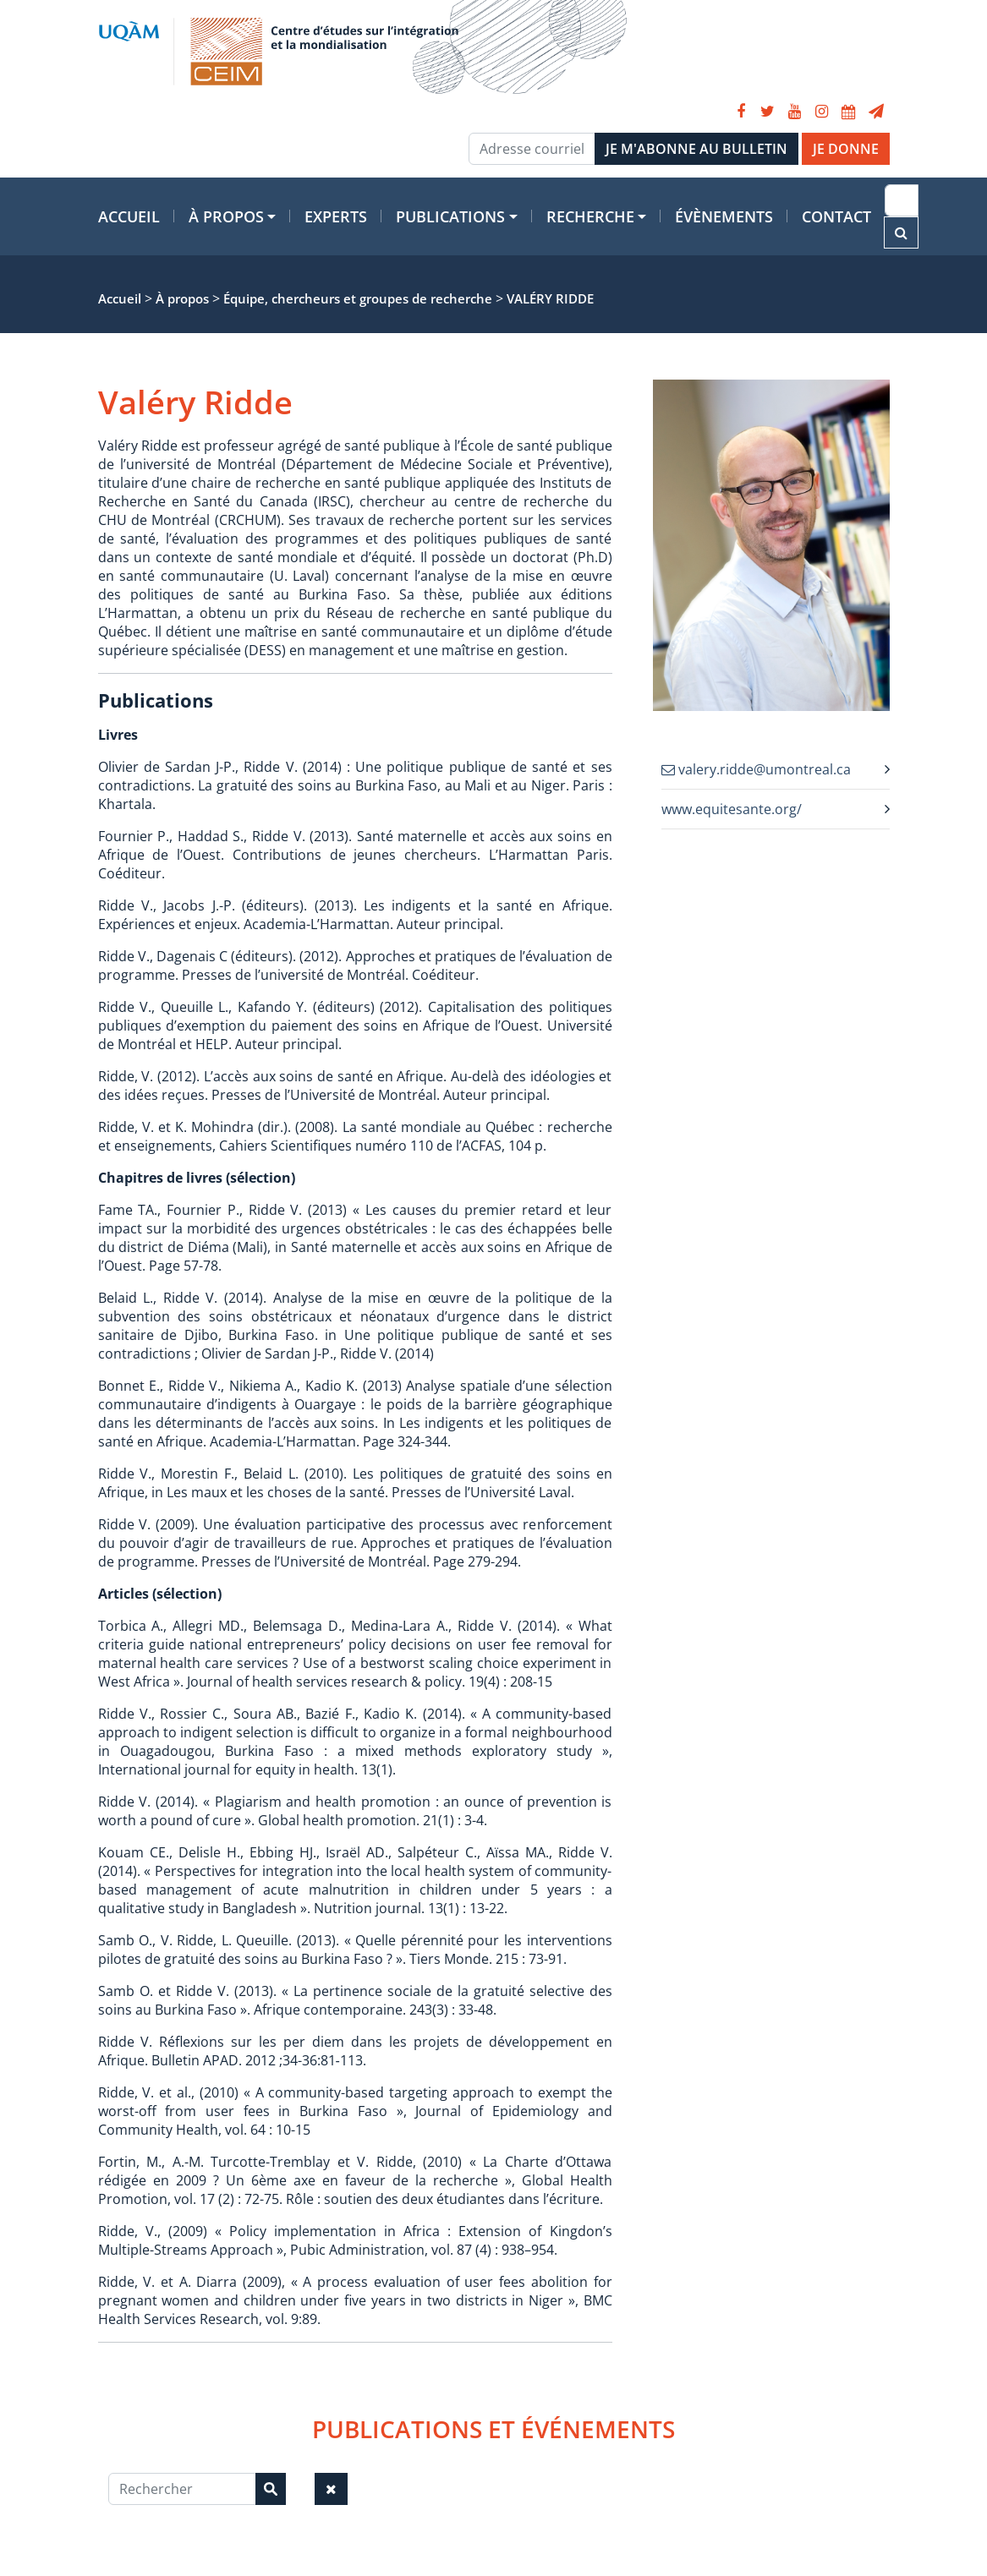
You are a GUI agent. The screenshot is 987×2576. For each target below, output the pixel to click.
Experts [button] (335, 216)
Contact (836, 216)
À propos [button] (226, 216)
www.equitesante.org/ (731, 809)
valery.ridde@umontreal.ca (756, 769)
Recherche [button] (590, 216)
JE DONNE (846, 148)
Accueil (129, 216)
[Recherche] (901, 200)
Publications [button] (450, 216)
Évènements (724, 216)
